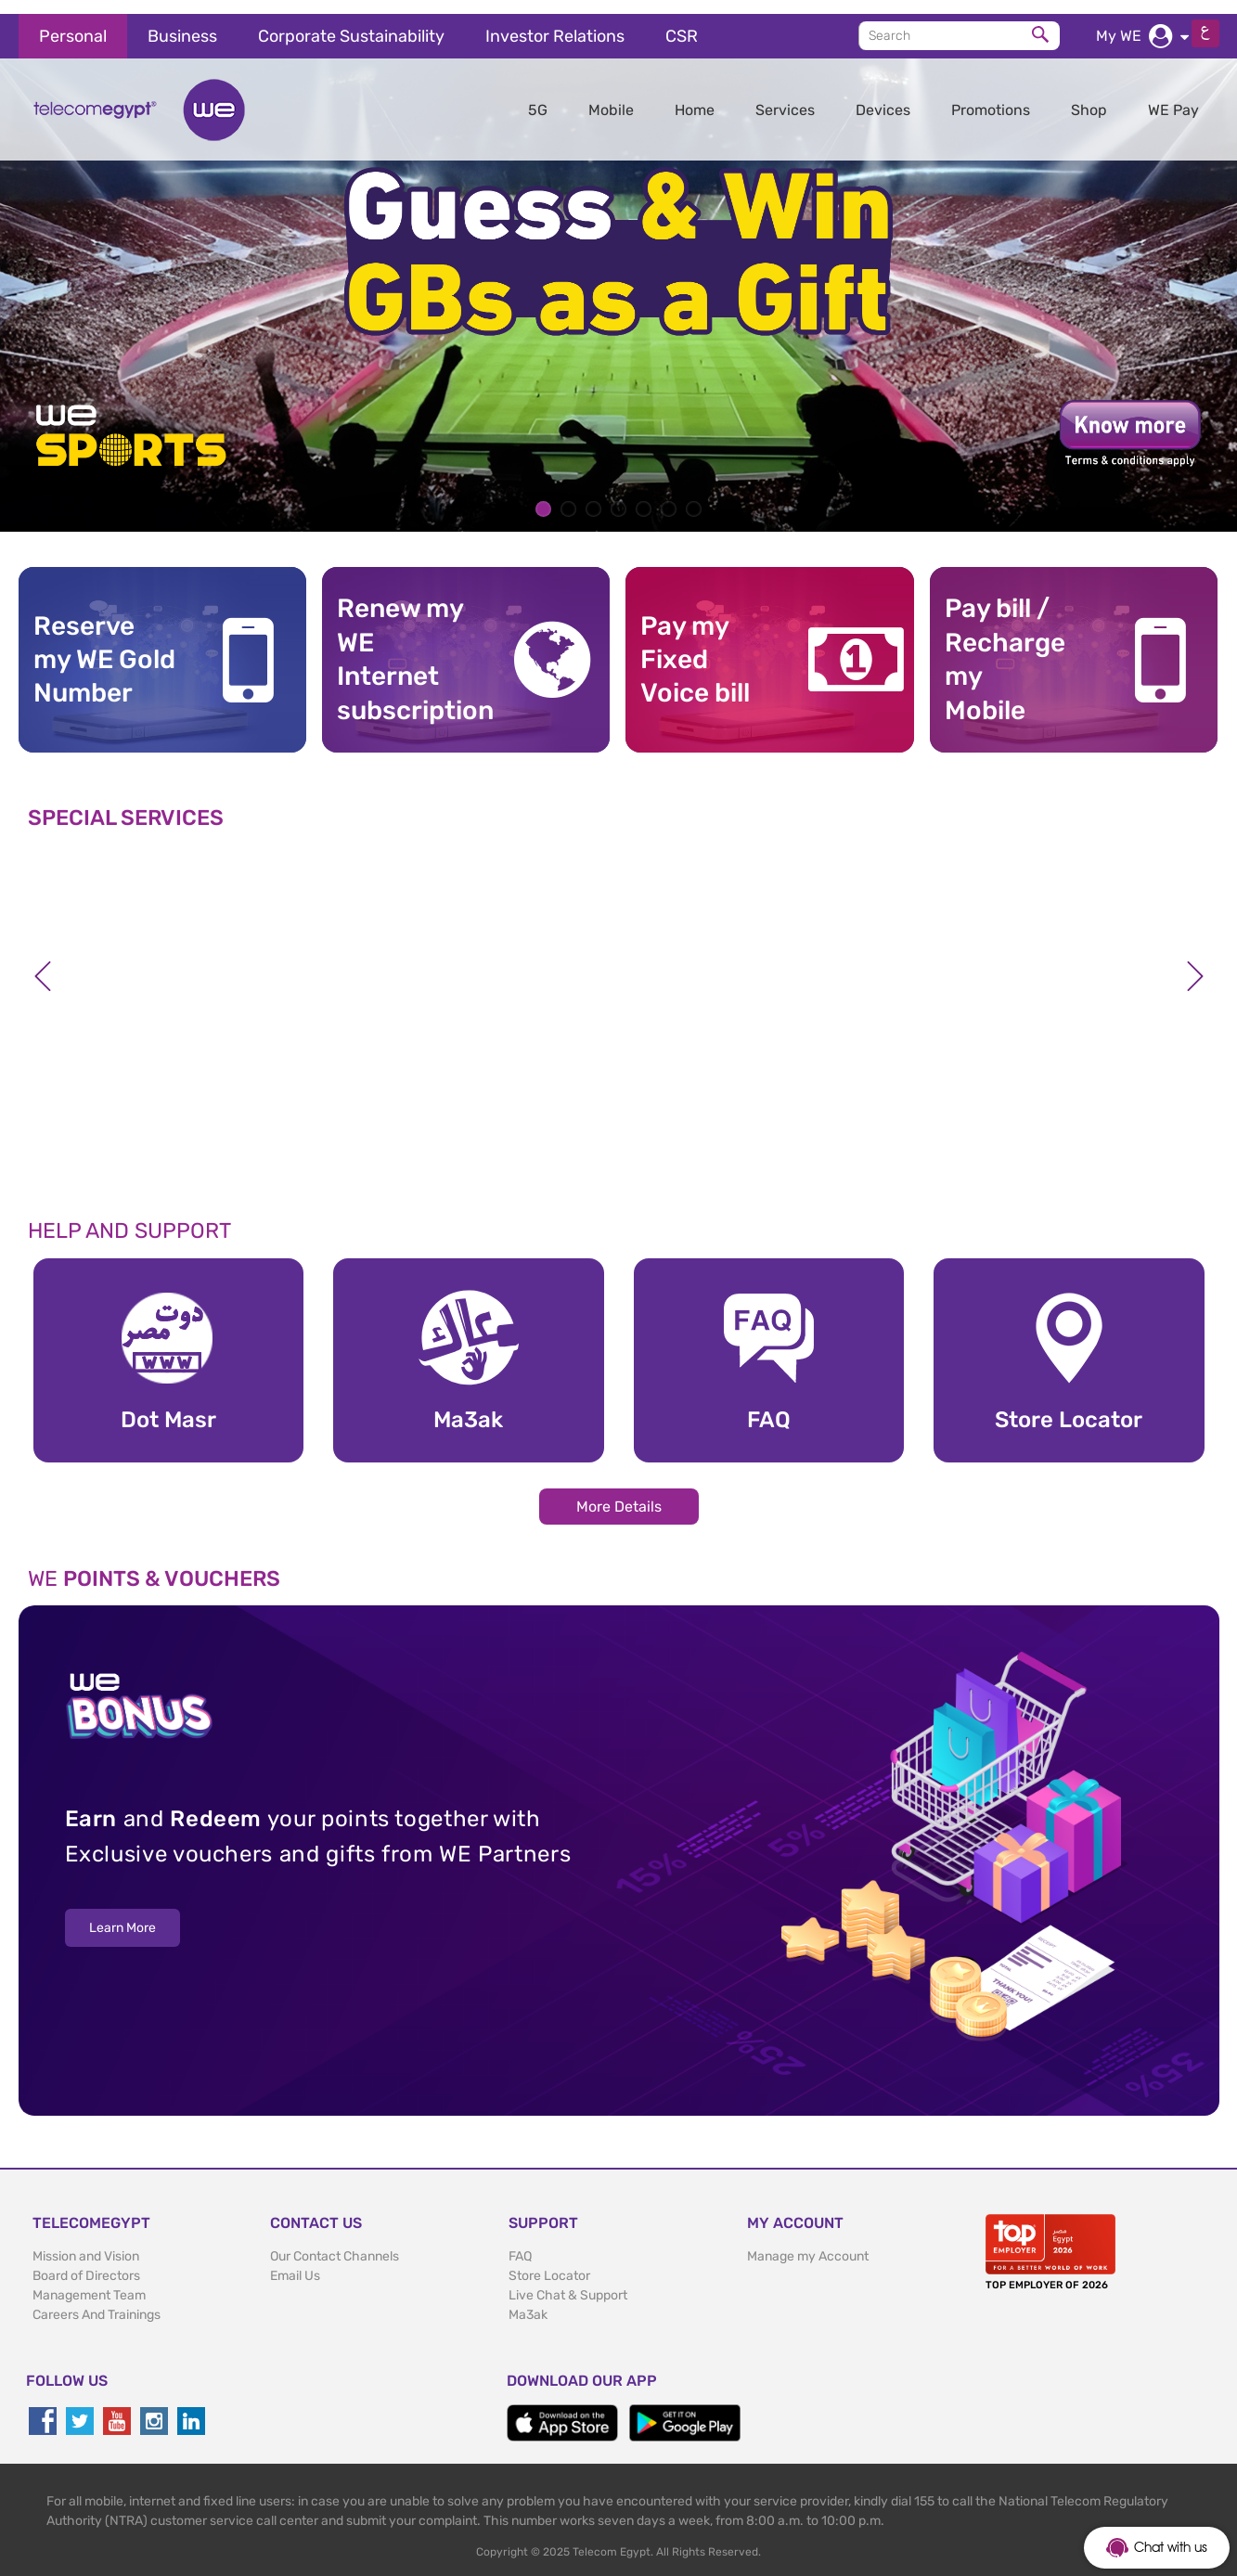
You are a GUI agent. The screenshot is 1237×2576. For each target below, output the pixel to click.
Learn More (122, 1915)
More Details (619, 1492)
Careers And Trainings (96, 2301)
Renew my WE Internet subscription (408, 646)
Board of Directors (86, 2262)
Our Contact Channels (334, 2242)
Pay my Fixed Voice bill (695, 646)
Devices (883, 96)
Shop (1089, 96)
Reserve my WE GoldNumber (104, 646)
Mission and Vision (85, 2242)
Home (695, 96)
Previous (43, 962)
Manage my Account (808, 2242)
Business (182, 22)
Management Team (89, 2281)
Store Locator (549, 2262)
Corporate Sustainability (351, 22)
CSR (681, 22)
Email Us (295, 2262)
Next (1195, 962)
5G (538, 96)
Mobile (611, 96)
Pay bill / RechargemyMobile (1005, 646)
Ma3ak (528, 2301)
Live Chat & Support (568, 2281)
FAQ (520, 2242)
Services (785, 96)
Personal (73, 22)
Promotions (990, 96)
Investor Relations (555, 22)
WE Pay (1173, 96)
